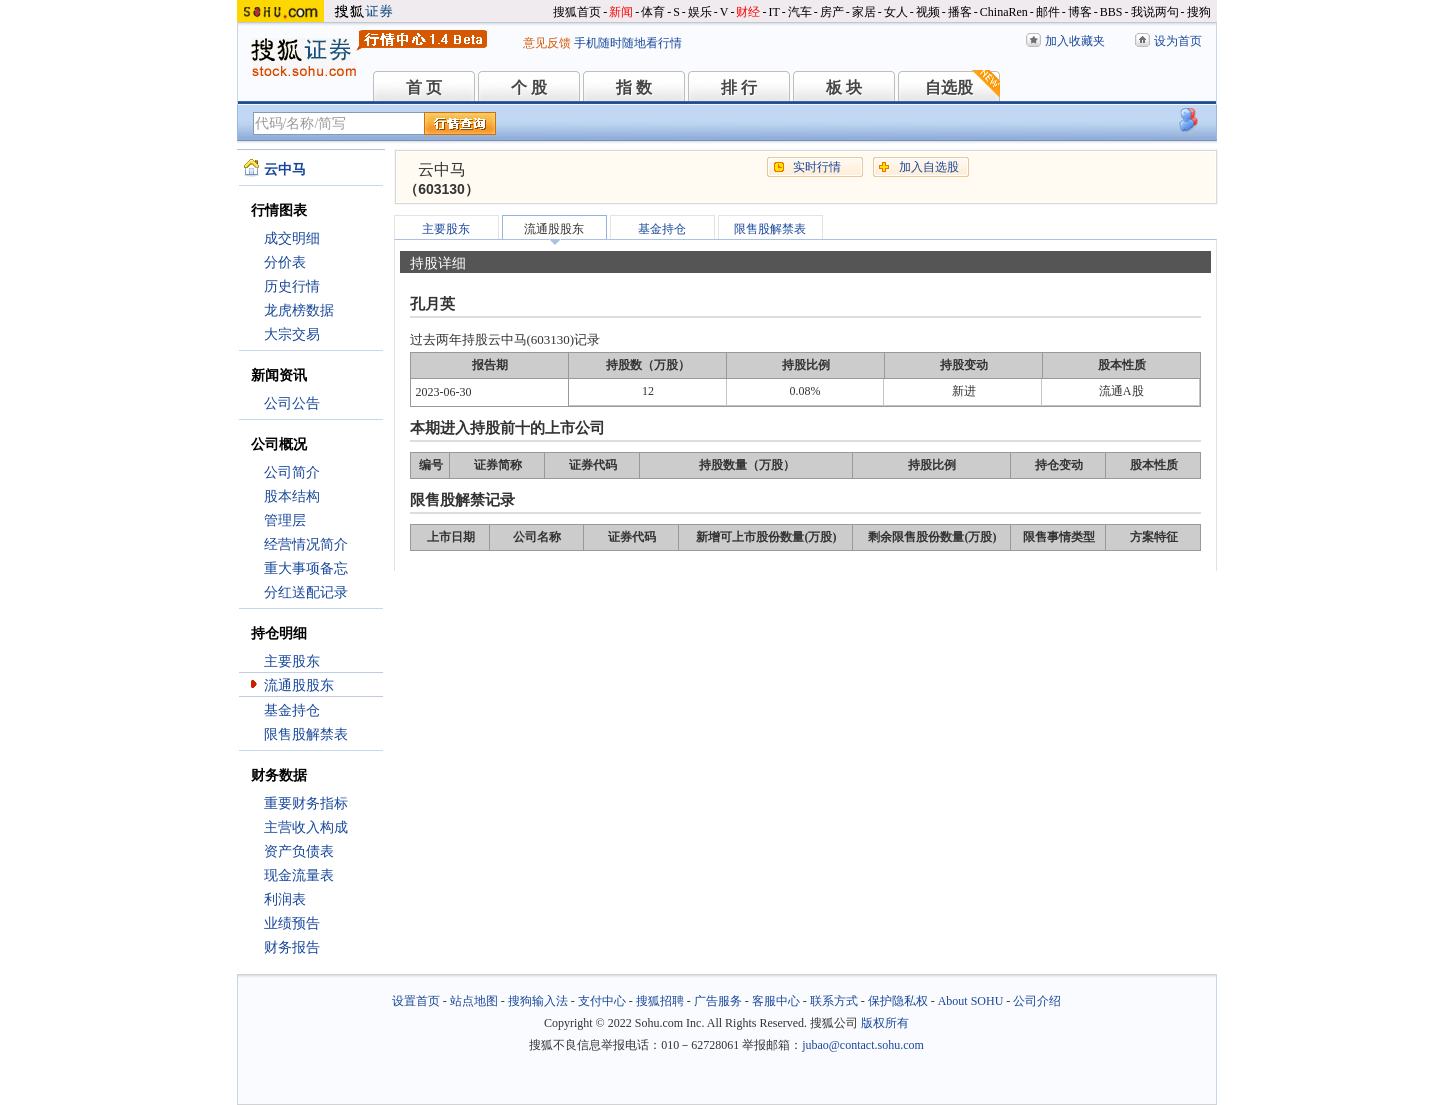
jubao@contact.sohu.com (863, 1045)
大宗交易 (292, 334)
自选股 (949, 87)
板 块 (844, 87)
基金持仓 (292, 710)
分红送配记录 (306, 592)
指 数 (634, 87)
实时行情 (817, 167)
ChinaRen (1004, 12)
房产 (832, 12)
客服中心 (776, 1001)
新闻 (621, 12)
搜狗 (1199, 12)
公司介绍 (1037, 1001)
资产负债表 (299, 851)
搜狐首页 (577, 12)
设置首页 (416, 1001)
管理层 (285, 520)
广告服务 (718, 1001)
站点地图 (474, 1001)
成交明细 (292, 238)
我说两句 (1155, 12)
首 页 (424, 87)
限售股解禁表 (306, 734)
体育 (653, 12)
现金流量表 (299, 875)
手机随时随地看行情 (628, 43)
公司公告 (292, 403)
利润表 (285, 899)
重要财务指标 (306, 803)
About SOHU (971, 1001)
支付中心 (602, 1001)
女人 (896, 12)
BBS (1111, 12)
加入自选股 (929, 167)
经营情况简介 (306, 544)
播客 (960, 12)
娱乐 (700, 12)
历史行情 (292, 286)
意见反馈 (547, 43)
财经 (748, 12)
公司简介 (292, 472)
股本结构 (292, 496)
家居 (864, 12)
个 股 (529, 87)
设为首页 (1178, 41)
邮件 (1048, 12)
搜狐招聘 (660, 1001)
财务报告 (292, 947)
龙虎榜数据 (299, 310)
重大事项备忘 (306, 568)
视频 (928, 12)
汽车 (800, 12)
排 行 (739, 87)
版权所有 (885, 1023)
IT (773, 12)
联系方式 (834, 1001)
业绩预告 (292, 923)
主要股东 (292, 661)
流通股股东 (299, 685)
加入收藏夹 (1075, 41)
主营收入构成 (306, 827)
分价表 (285, 262)
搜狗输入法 (538, 1001)
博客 (1080, 12)
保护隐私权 (898, 1001)
